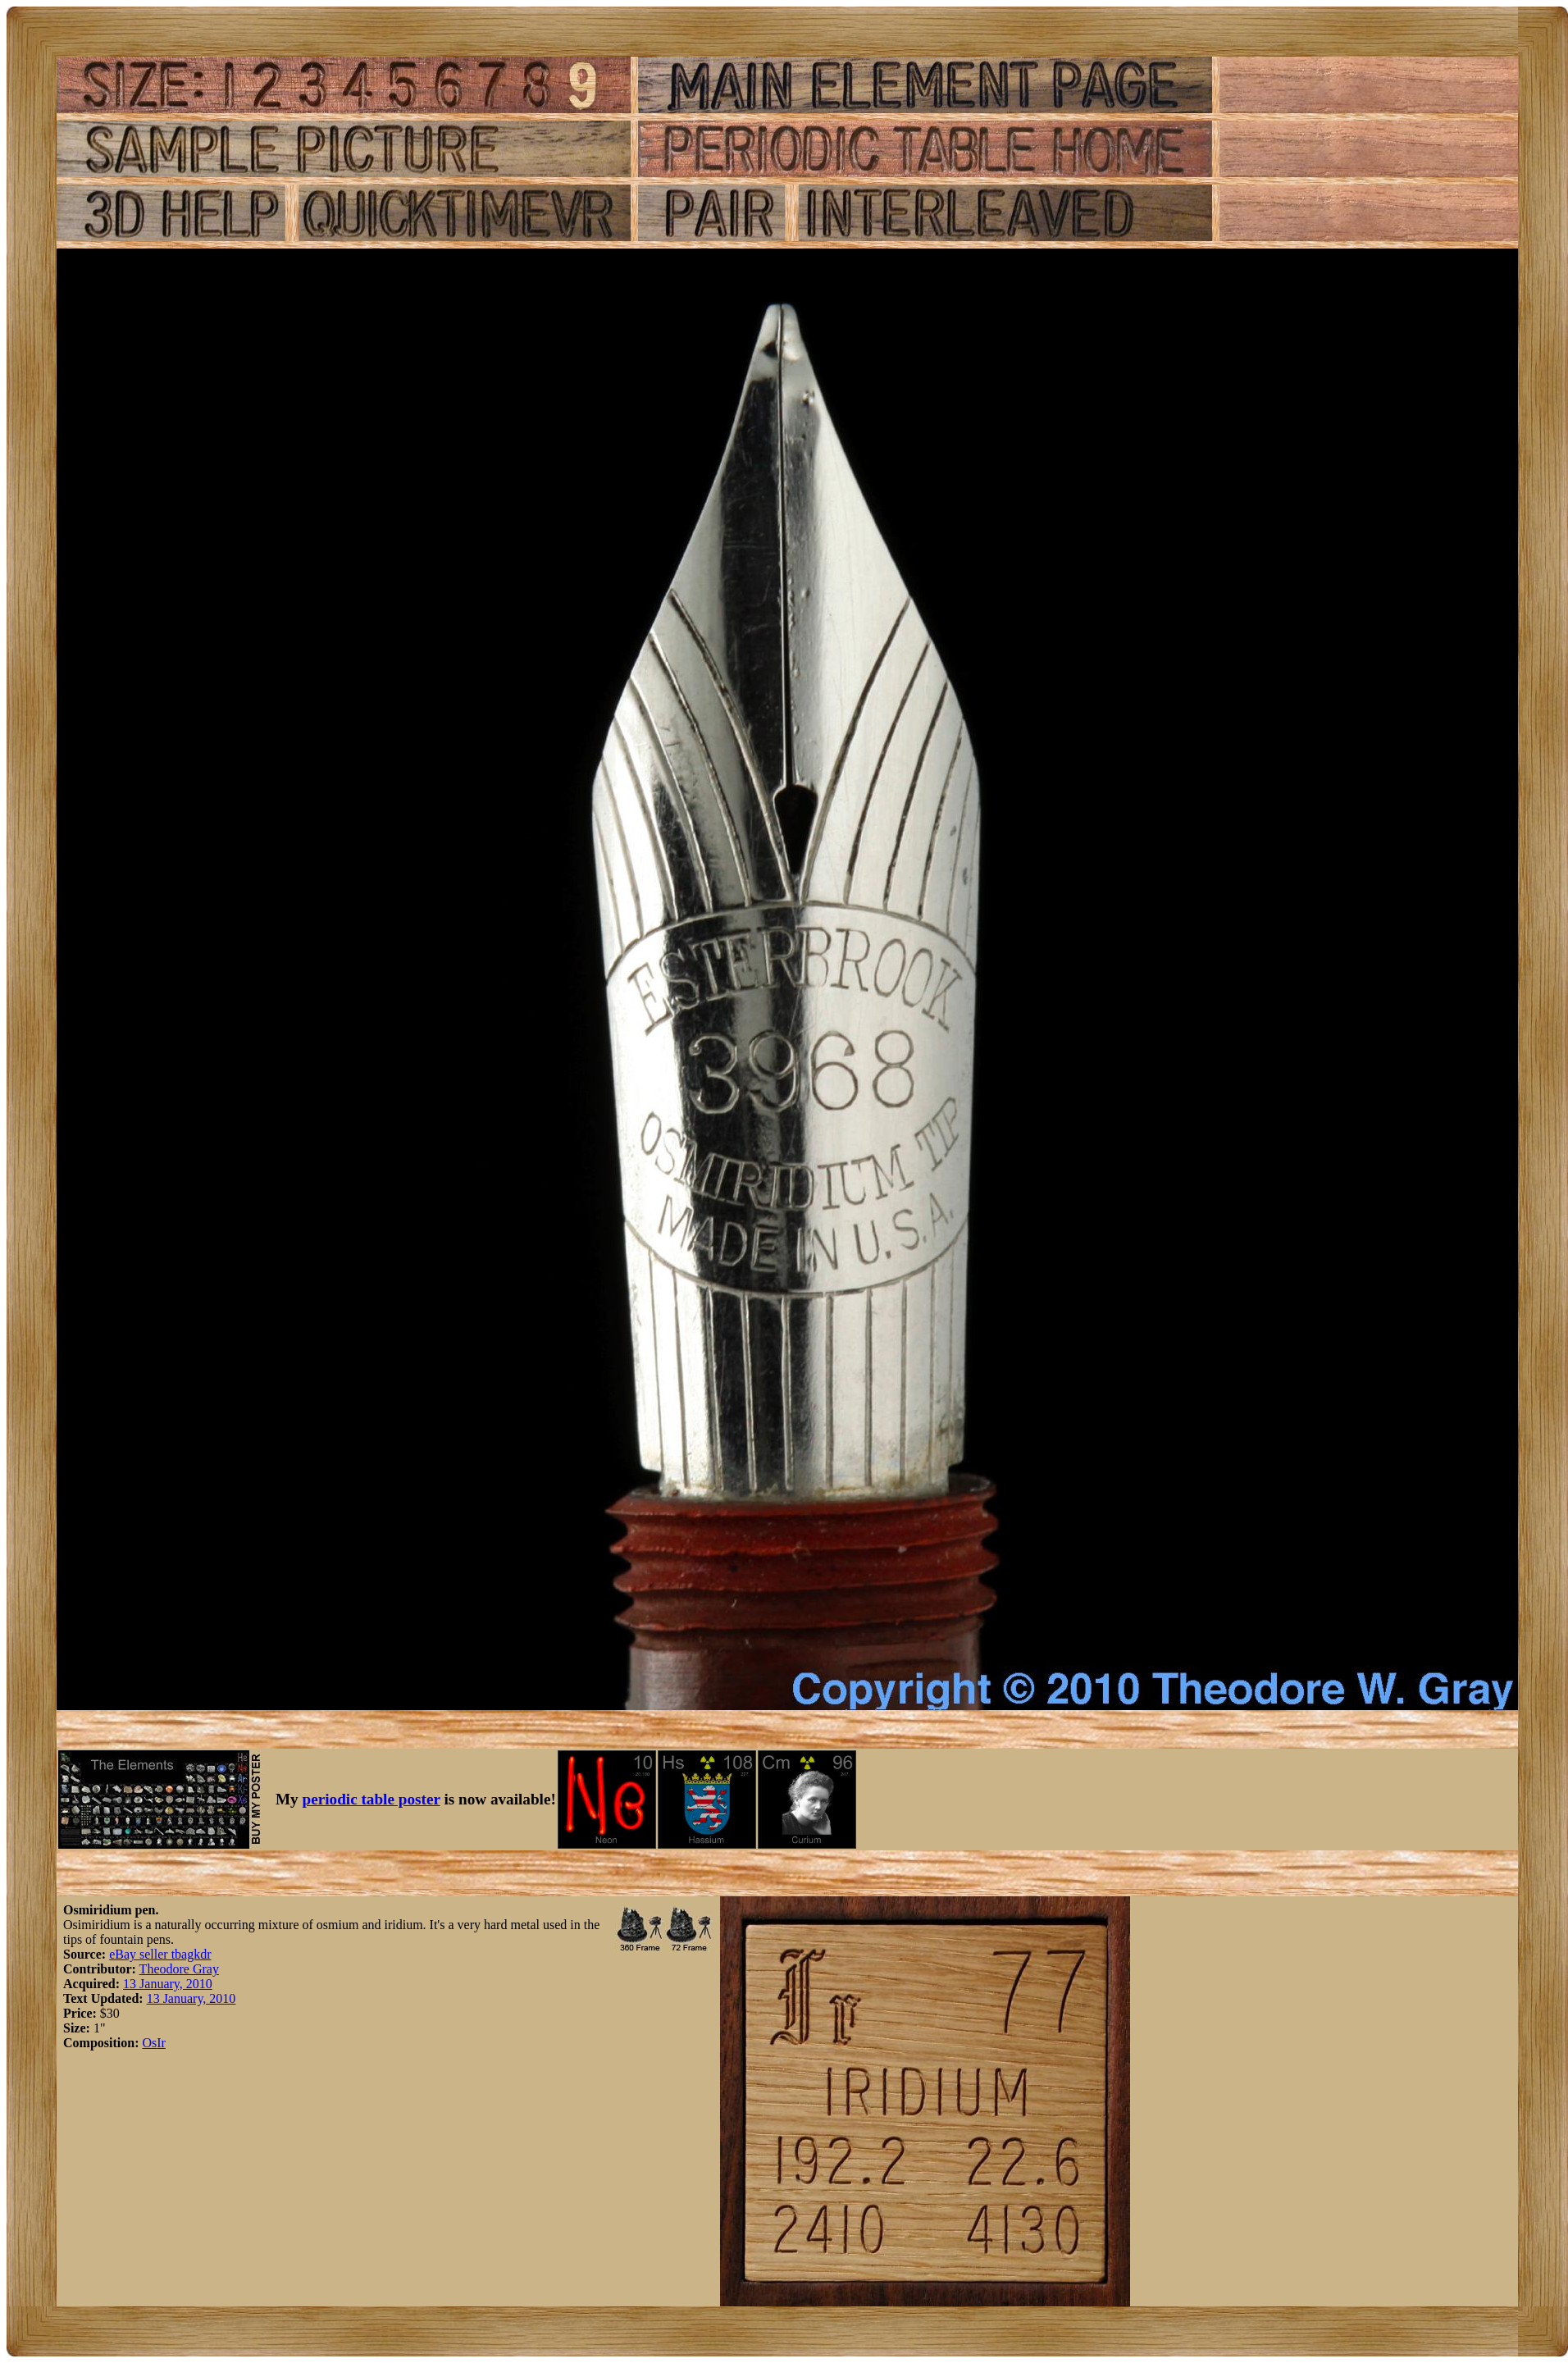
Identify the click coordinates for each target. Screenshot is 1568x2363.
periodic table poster (371, 1799)
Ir (161, 2043)
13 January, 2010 (167, 1984)
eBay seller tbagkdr (160, 1954)
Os (149, 2043)
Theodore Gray (179, 1969)
